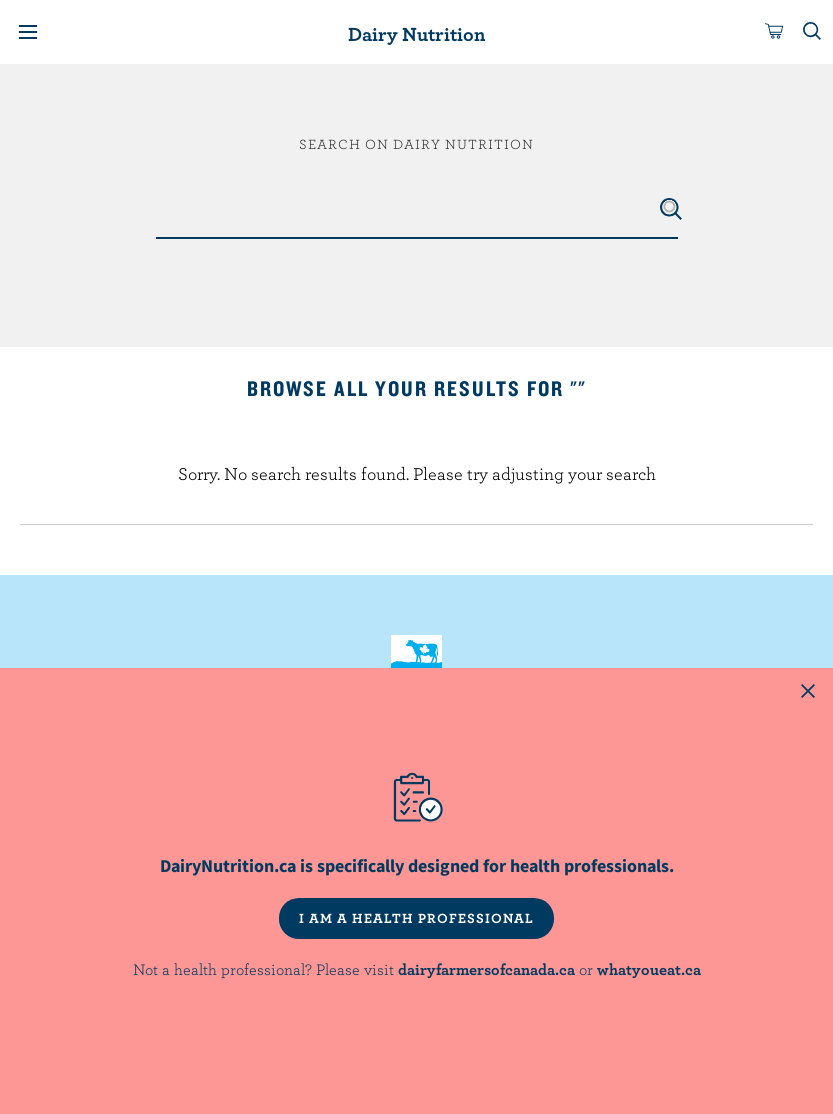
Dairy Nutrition (416, 33)
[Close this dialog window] (808, 693)
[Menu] (28, 32)
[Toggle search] (813, 32)
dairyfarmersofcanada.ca (486, 969)
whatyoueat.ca (649, 969)
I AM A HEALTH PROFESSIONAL (416, 918)
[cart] (775, 32)
